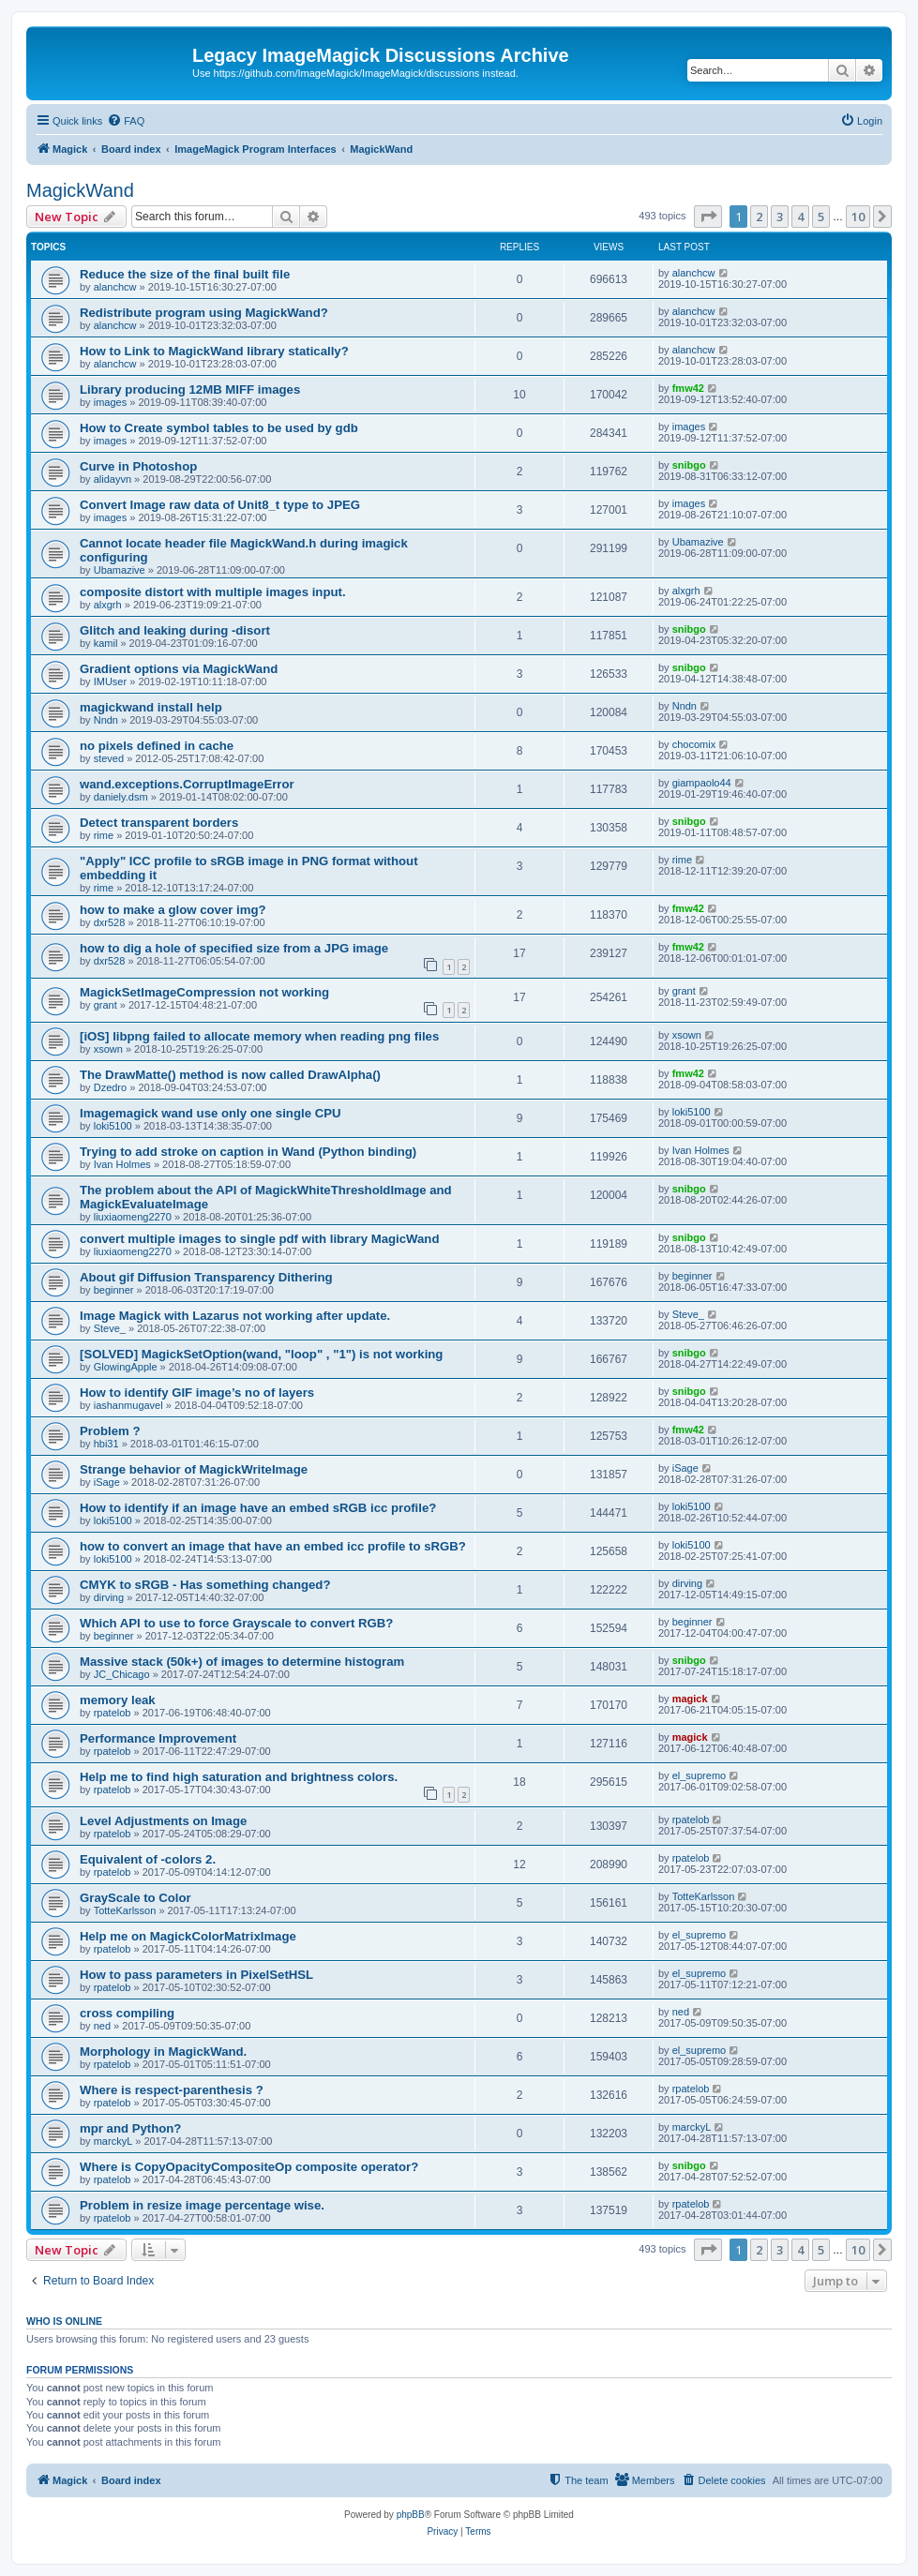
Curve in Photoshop (138, 466)
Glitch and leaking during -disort (175, 630)
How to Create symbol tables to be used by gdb (219, 428)
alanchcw (115, 286)
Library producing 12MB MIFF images (190, 389)
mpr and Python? (130, 2128)
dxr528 (110, 922)
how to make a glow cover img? (173, 910)
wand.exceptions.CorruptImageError (187, 784)
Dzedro (110, 1087)
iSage (107, 1482)
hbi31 (106, 1443)
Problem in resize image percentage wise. (202, 2205)
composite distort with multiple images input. (213, 592)
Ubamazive (119, 570)
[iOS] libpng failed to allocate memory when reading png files (259, 1036)
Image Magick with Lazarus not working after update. (235, 1316)
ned (102, 2025)
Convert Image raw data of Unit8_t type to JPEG (220, 505)
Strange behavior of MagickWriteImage (194, 1469)
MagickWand (80, 190)
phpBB (411, 2514)
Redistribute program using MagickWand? (204, 313)
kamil (106, 643)
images (110, 402)
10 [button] (858, 216)
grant (105, 1005)
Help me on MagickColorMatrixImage (188, 1936)
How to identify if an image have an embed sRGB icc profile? (258, 1508)
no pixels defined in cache (156, 746)
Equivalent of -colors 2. (148, 1859)
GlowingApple (126, 1366)
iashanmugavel (128, 1405)
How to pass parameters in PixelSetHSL (196, 1975)
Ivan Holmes (122, 1164)
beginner (114, 1289)
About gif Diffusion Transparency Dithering (206, 1277)
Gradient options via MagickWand (179, 669)
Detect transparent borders (159, 823)
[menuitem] (125, 121)
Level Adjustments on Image (163, 1821)
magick (690, 1698)
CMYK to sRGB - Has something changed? (205, 1585)
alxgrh (108, 604)
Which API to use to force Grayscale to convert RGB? (236, 1623)
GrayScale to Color (135, 1898)
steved (109, 758)
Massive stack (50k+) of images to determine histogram (242, 1662)
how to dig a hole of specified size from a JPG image (234, 948)
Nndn (106, 720)
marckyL (113, 2141)
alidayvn (112, 479)
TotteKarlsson (125, 1910)
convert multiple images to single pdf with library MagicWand (259, 1239)
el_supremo (699, 1775)
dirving (109, 1597)
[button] (708, 216)
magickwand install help (151, 707)
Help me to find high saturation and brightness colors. (239, 1777)
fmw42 (688, 388)
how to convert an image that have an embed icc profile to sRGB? (273, 1546)
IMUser (110, 681)
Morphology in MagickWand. (163, 2051)
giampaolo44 (701, 782)
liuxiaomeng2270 (133, 1216)
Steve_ (110, 1328)
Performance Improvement (158, 1738)
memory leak (118, 1700)
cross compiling (127, 2013)
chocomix (693, 744)
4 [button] (800, 216)
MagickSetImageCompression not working (204, 992)
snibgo (689, 465)
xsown (108, 1049)
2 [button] (759, 216)
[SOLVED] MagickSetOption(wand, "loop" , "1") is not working (261, 1354)
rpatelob (112, 1712)
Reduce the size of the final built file (185, 274)
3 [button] (779, 216)
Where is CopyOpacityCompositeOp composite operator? (249, 2167)
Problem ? (110, 1431)
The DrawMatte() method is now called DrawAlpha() (230, 1075)
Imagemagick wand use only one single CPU (210, 1113)
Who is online (64, 2321)
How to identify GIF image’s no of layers (197, 1392)
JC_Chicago (122, 1674)
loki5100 (113, 1125)
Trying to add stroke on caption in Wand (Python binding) (248, 1152)
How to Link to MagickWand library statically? (214, 351)
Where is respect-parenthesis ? (171, 2090)
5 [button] (821, 216)
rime (103, 835)
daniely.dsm (121, 796)
